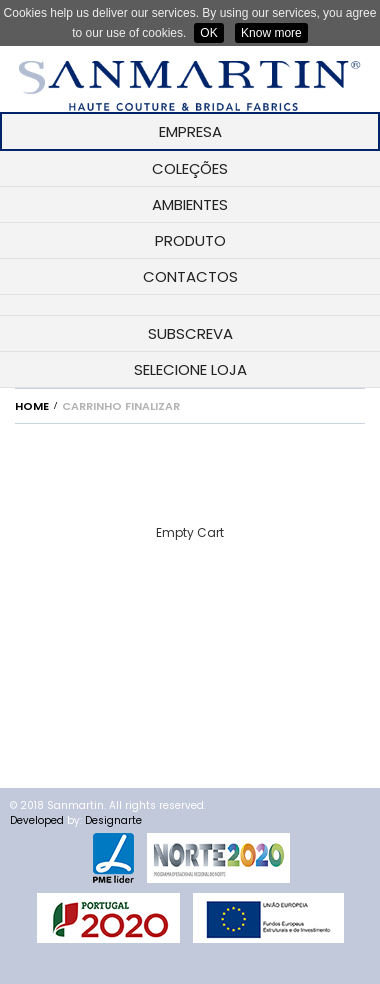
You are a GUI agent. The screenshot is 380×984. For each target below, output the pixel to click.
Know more (271, 33)
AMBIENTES (190, 204)
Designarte (113, 820)
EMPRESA (190, 131)
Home (32, 406)
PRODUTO (190, 240)
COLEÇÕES (190, 168)
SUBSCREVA (190, 333)
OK (208, 33)
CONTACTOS (190, 276)
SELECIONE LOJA (190, 369)
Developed (37, 820)
